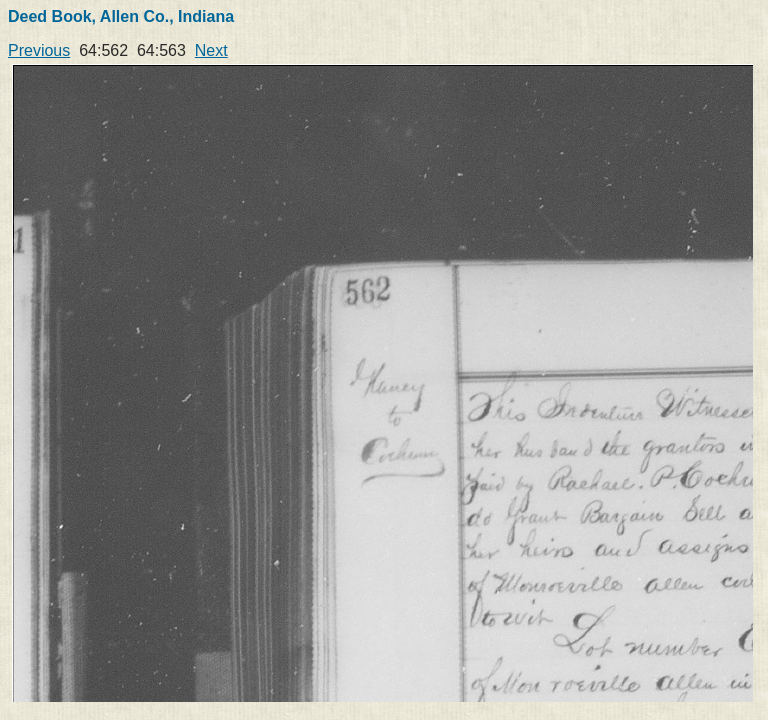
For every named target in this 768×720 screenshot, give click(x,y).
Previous (39, 50)
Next (211, 50)
